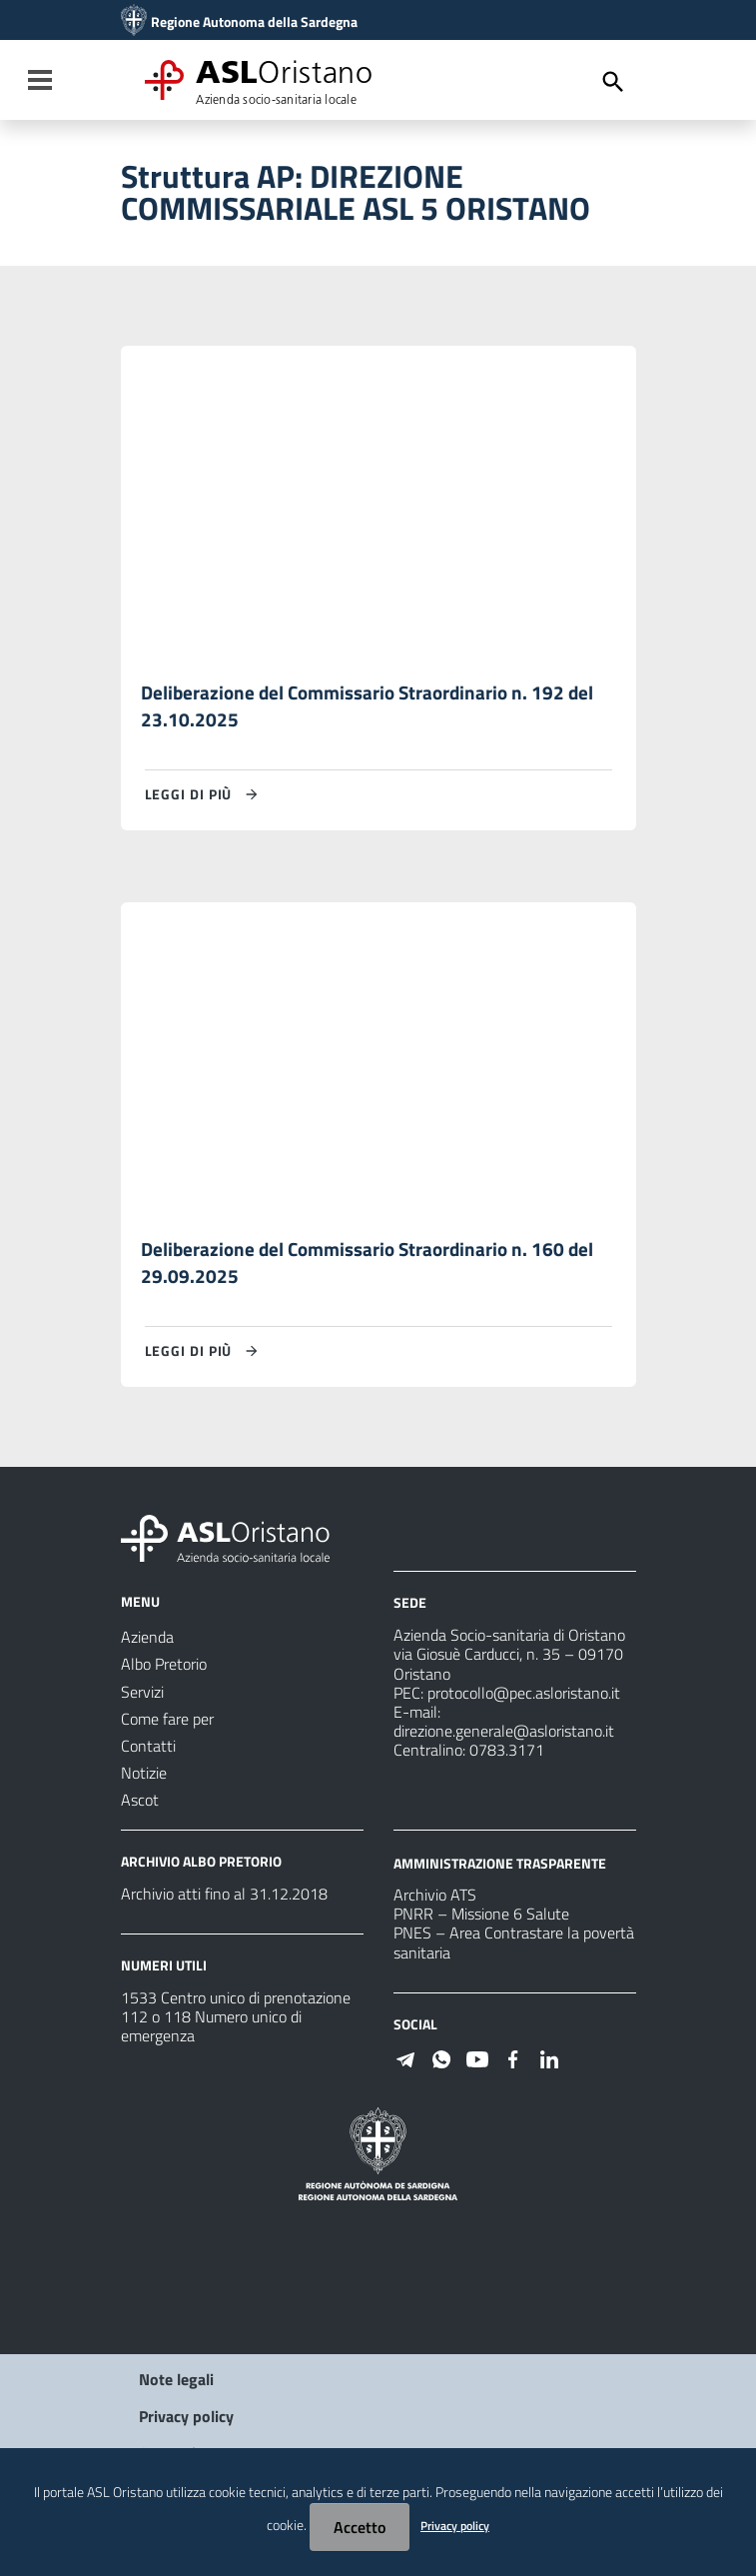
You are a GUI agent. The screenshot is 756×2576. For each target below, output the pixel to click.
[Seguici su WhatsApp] (441, 2061)
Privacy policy (186, 2420)
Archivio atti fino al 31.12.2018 (224, 1898)
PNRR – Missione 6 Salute (481, 1919)
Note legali (176, 2383)
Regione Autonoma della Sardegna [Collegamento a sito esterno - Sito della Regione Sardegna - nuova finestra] (254, 22)
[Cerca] (613, 82)
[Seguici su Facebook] (513, 2061)
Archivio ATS (434, 1899)
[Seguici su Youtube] (477, 2061)
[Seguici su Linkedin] (549, 2061)
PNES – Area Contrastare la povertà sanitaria (513, 1947)
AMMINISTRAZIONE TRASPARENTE (499, 1866)
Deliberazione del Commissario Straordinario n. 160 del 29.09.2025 (374, 1266)
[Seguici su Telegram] (405, 2061)
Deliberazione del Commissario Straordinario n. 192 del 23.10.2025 (374, 706)
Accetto (359, 2527)
